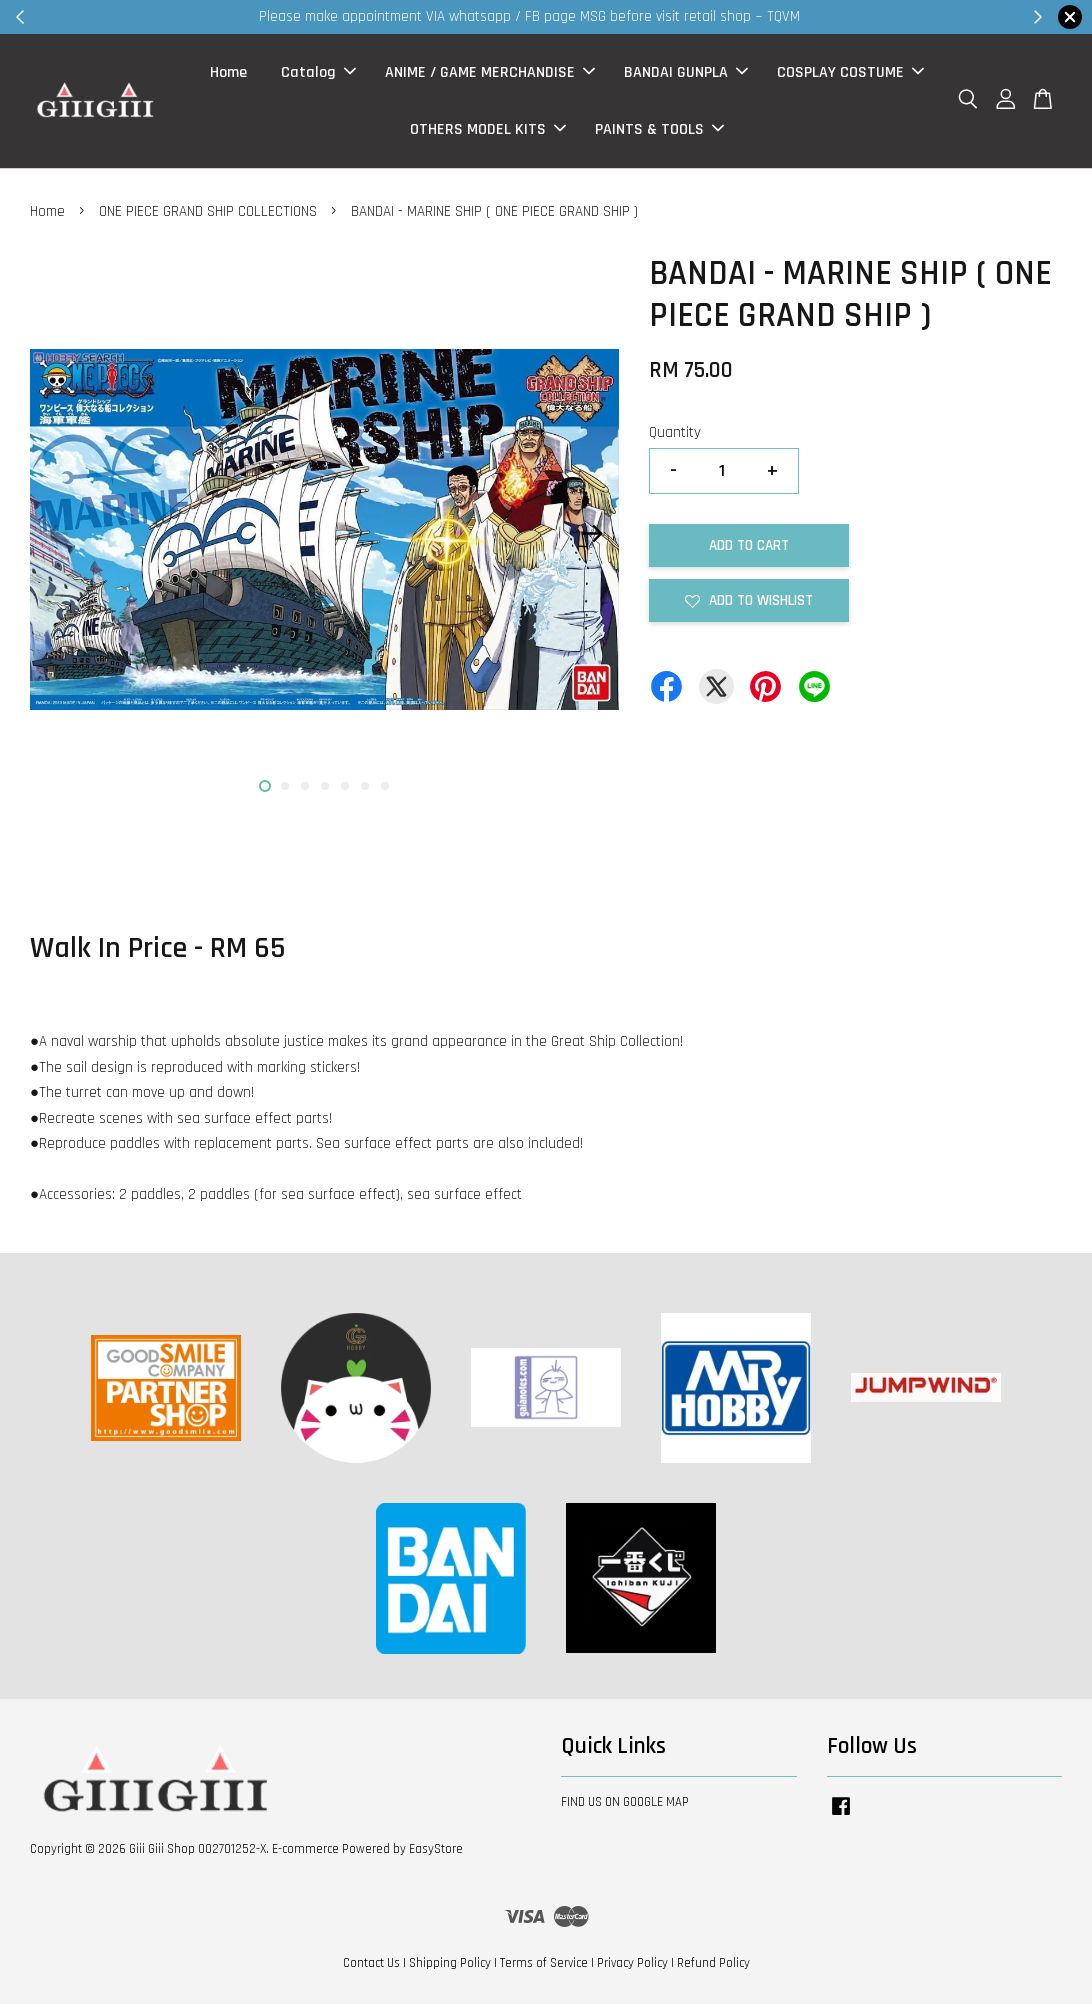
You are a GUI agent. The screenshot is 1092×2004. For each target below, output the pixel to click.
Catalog (318, 72)
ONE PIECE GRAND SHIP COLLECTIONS (208, 211)
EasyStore (436, 1849)
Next (592, 534)
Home (228, 72)
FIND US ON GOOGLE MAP (625, 1802)
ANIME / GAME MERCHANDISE (490, 72)
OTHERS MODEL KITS (488, 129)
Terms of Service (544, 1963)
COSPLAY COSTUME (850, 72)
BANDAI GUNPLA (686, 72)
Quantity (675, 432)
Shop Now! (790, 16)
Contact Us (371, 1963)
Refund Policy (713, 1963)
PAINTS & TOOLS (659, 129)
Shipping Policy (450, 1963)
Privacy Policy (632, 1963)
